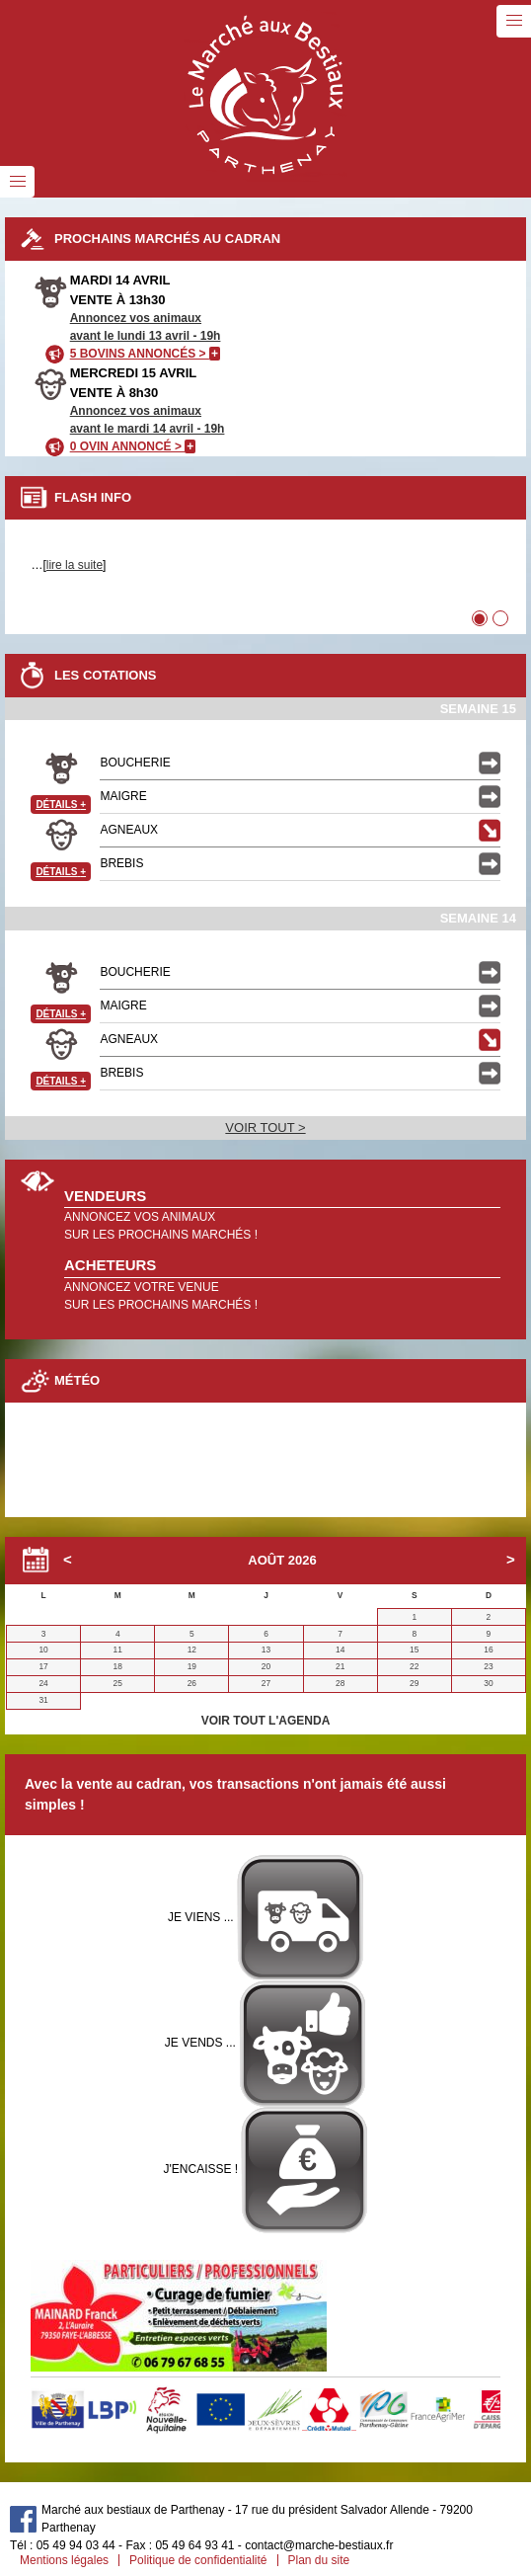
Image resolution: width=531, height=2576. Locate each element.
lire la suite (74, 565)
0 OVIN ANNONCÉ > (133, 446)
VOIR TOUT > (265, 1127)
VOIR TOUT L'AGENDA (266, 1721)
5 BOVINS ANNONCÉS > (145, 354)
